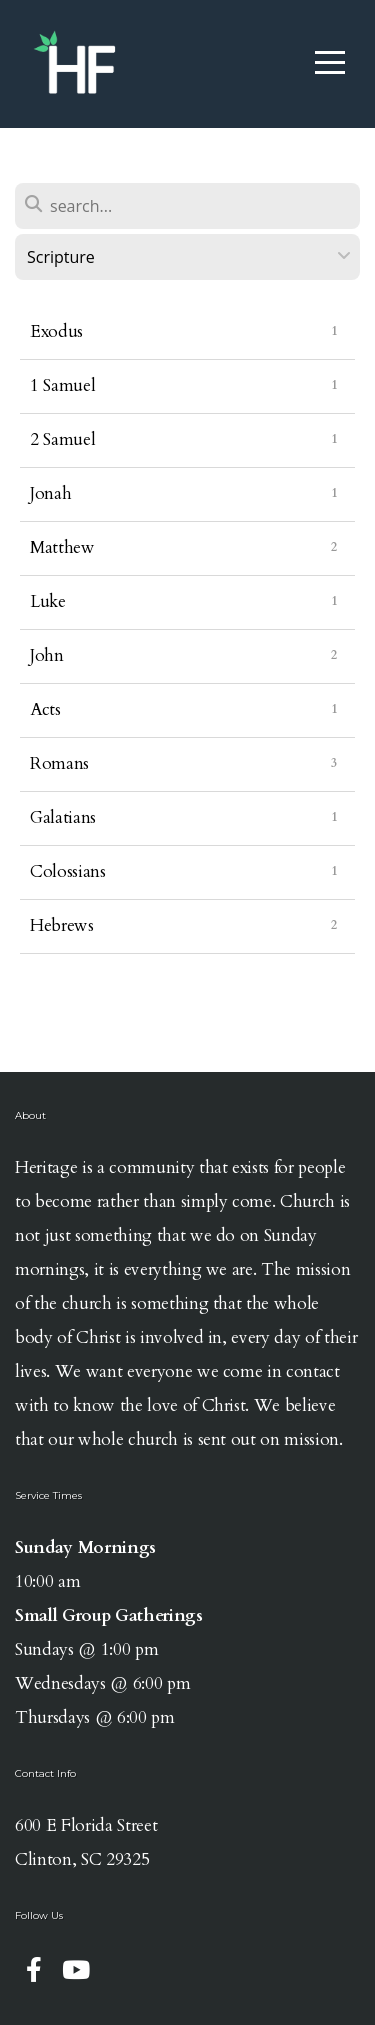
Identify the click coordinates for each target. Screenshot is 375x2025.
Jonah (50, 493)
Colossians (68, 871)
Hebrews (62, 925)
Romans (59, 763)
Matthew (62, 547)
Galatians (63, 817)
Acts (45, 709)
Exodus (56, 331)
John (47, 655)
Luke (48, 601)
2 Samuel (62, 439)
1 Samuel (62, 385)
